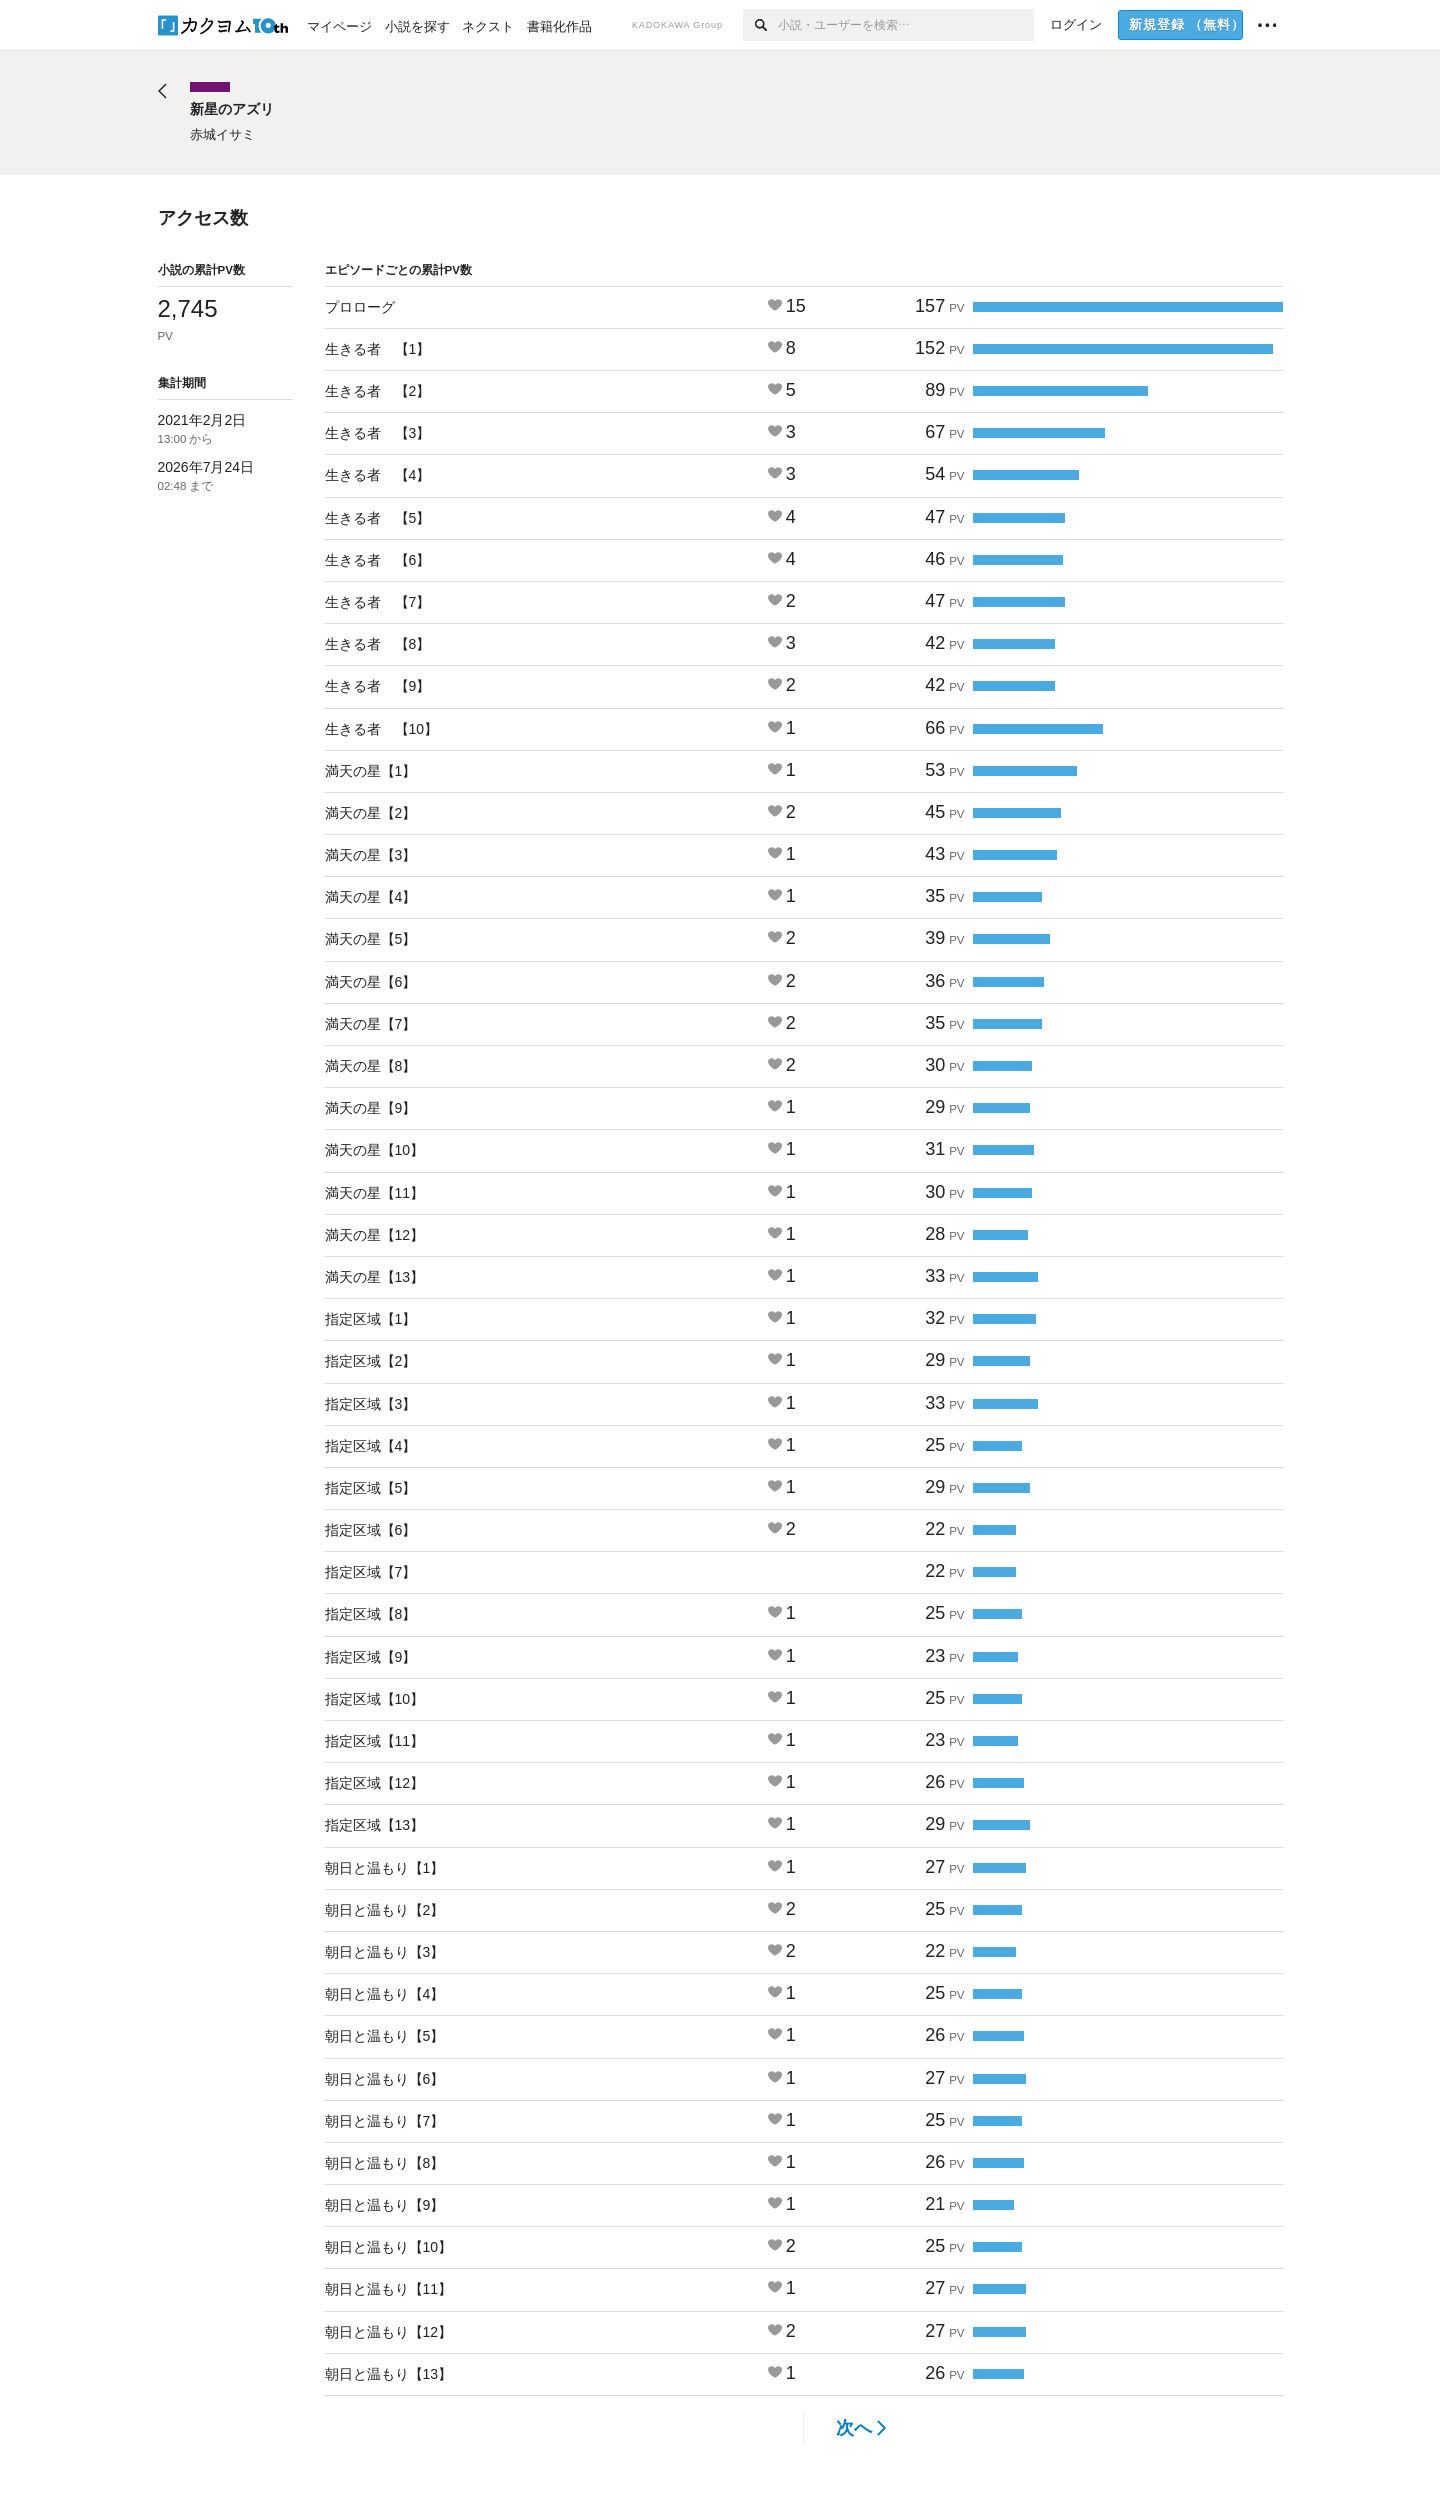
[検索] (760, 25)
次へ (861, 2428)
